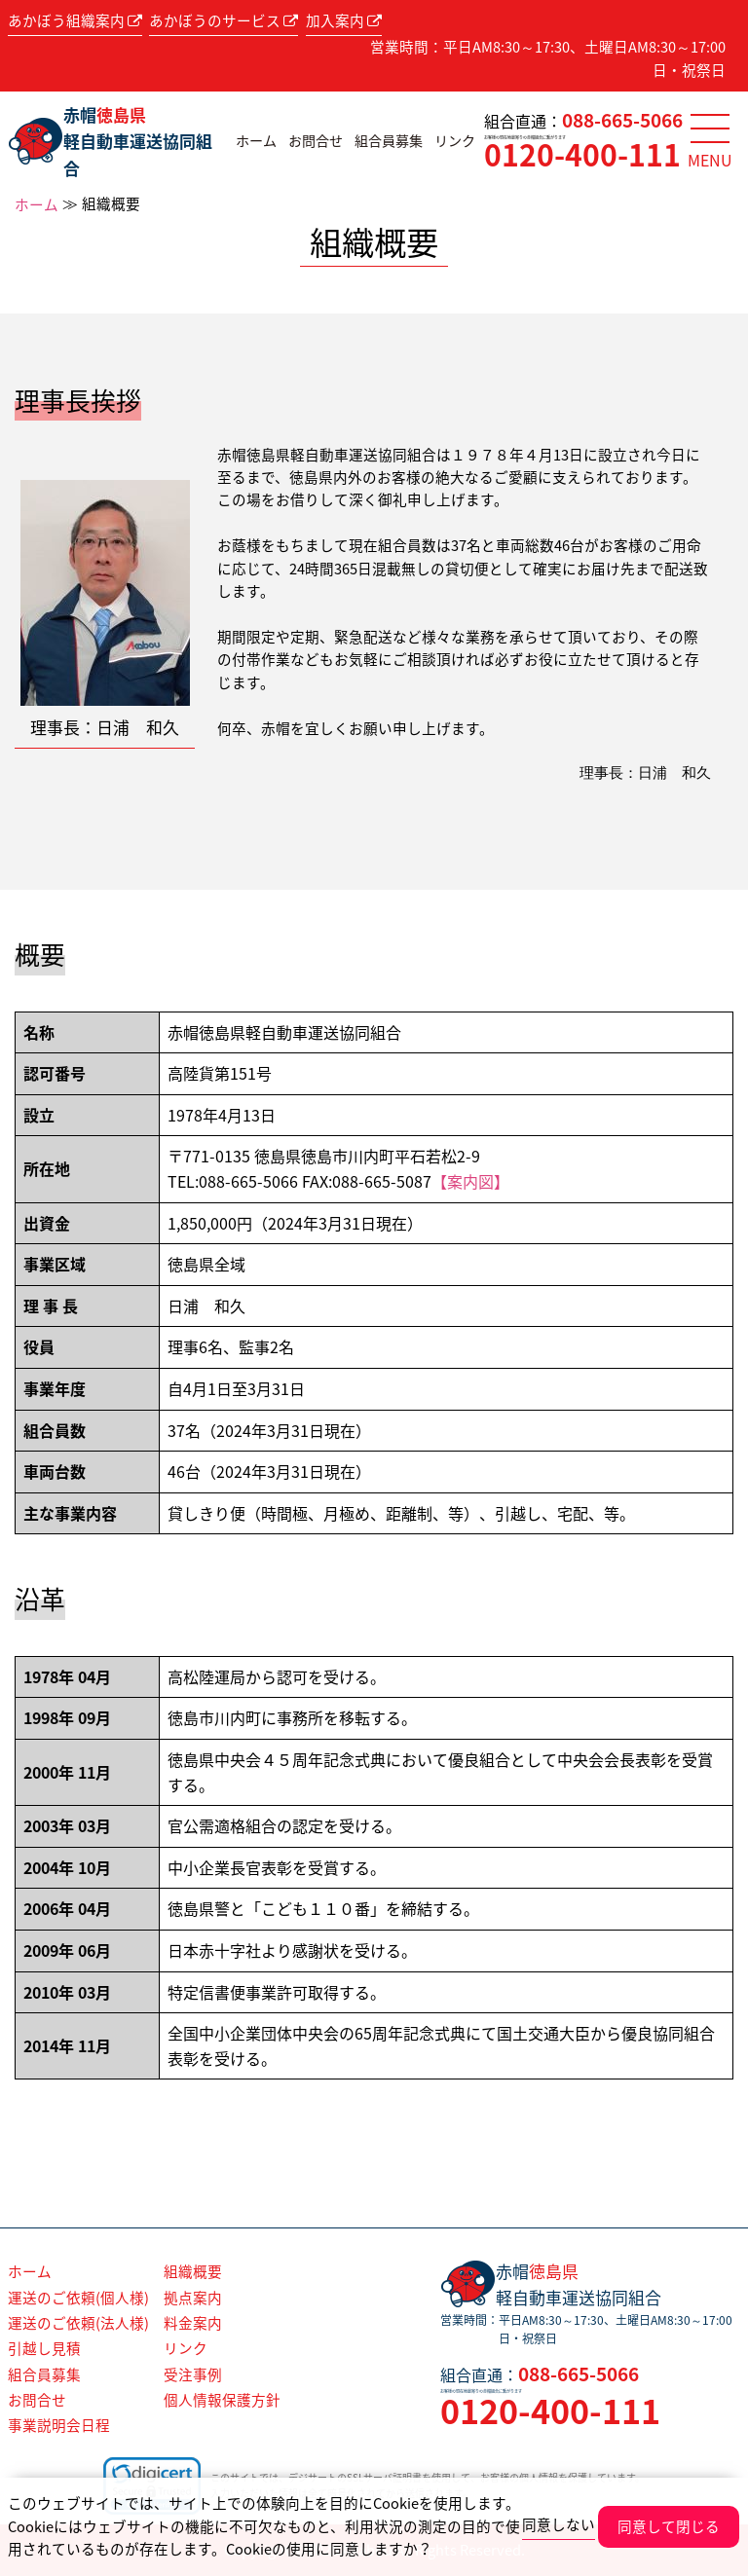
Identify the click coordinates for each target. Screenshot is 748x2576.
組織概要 (193, 2271)
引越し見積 (44, 2348)
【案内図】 (470, 1181)
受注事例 (193, 2374)
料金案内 (193, 2323)
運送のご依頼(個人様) (78, 2297)
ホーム (256, 140)
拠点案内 (193, 2297)
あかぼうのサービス (223, 20)
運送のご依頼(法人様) (78, 2323)
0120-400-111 (582, 154)
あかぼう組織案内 (75, 20)
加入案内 (344, 20)
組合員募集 (389, 140)
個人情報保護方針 (222, 2399)
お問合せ (315, 140)
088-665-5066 (622, 119)
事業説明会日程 (59, 2425)
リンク (454, 140)
